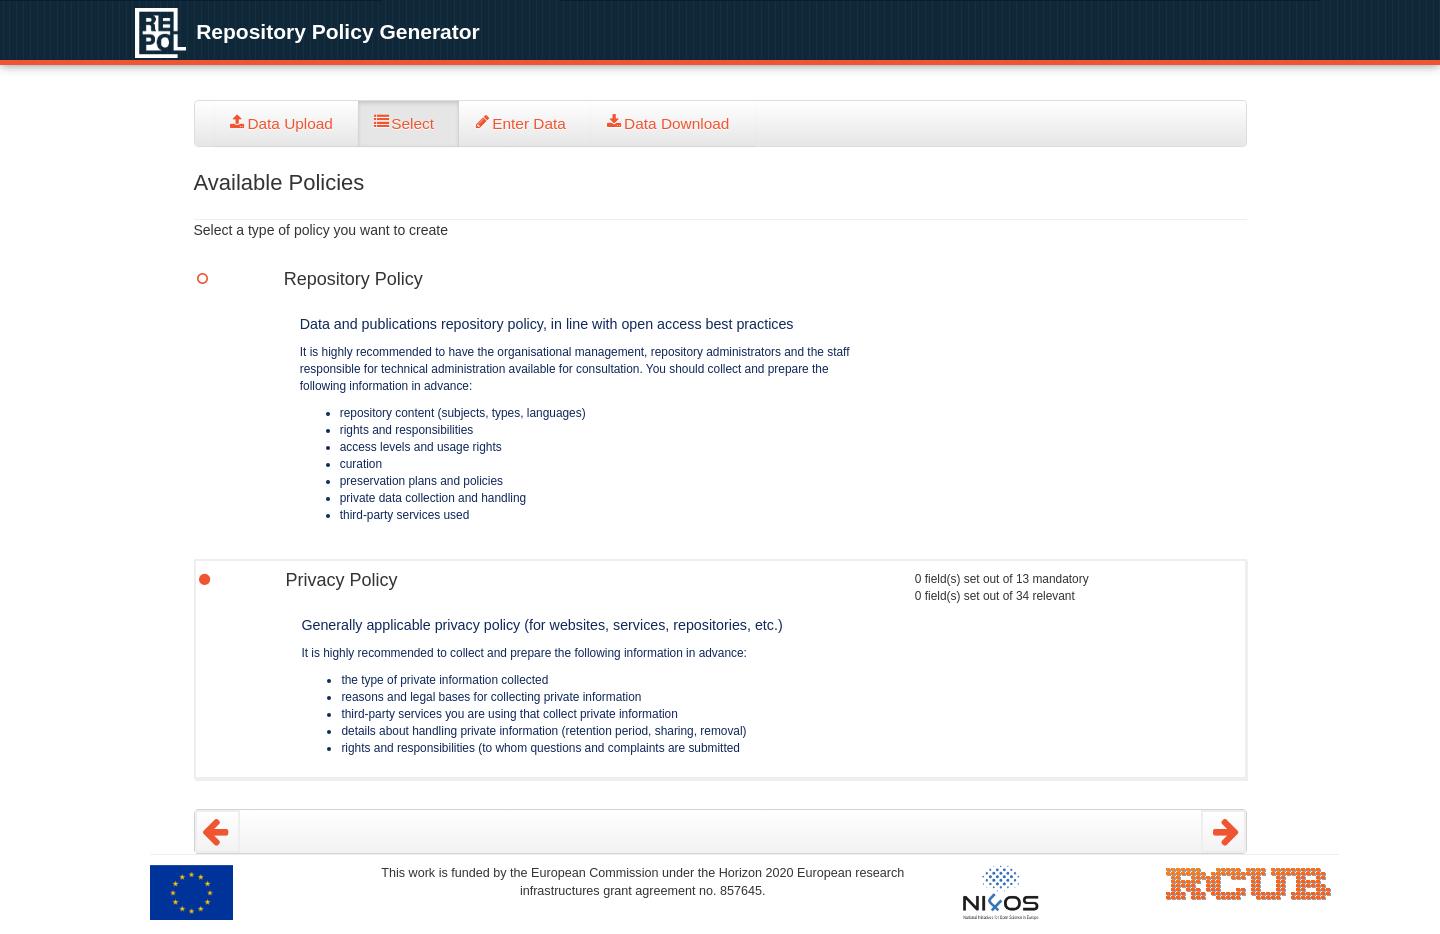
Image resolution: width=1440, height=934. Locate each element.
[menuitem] (287, 123)
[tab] (287, 123)
